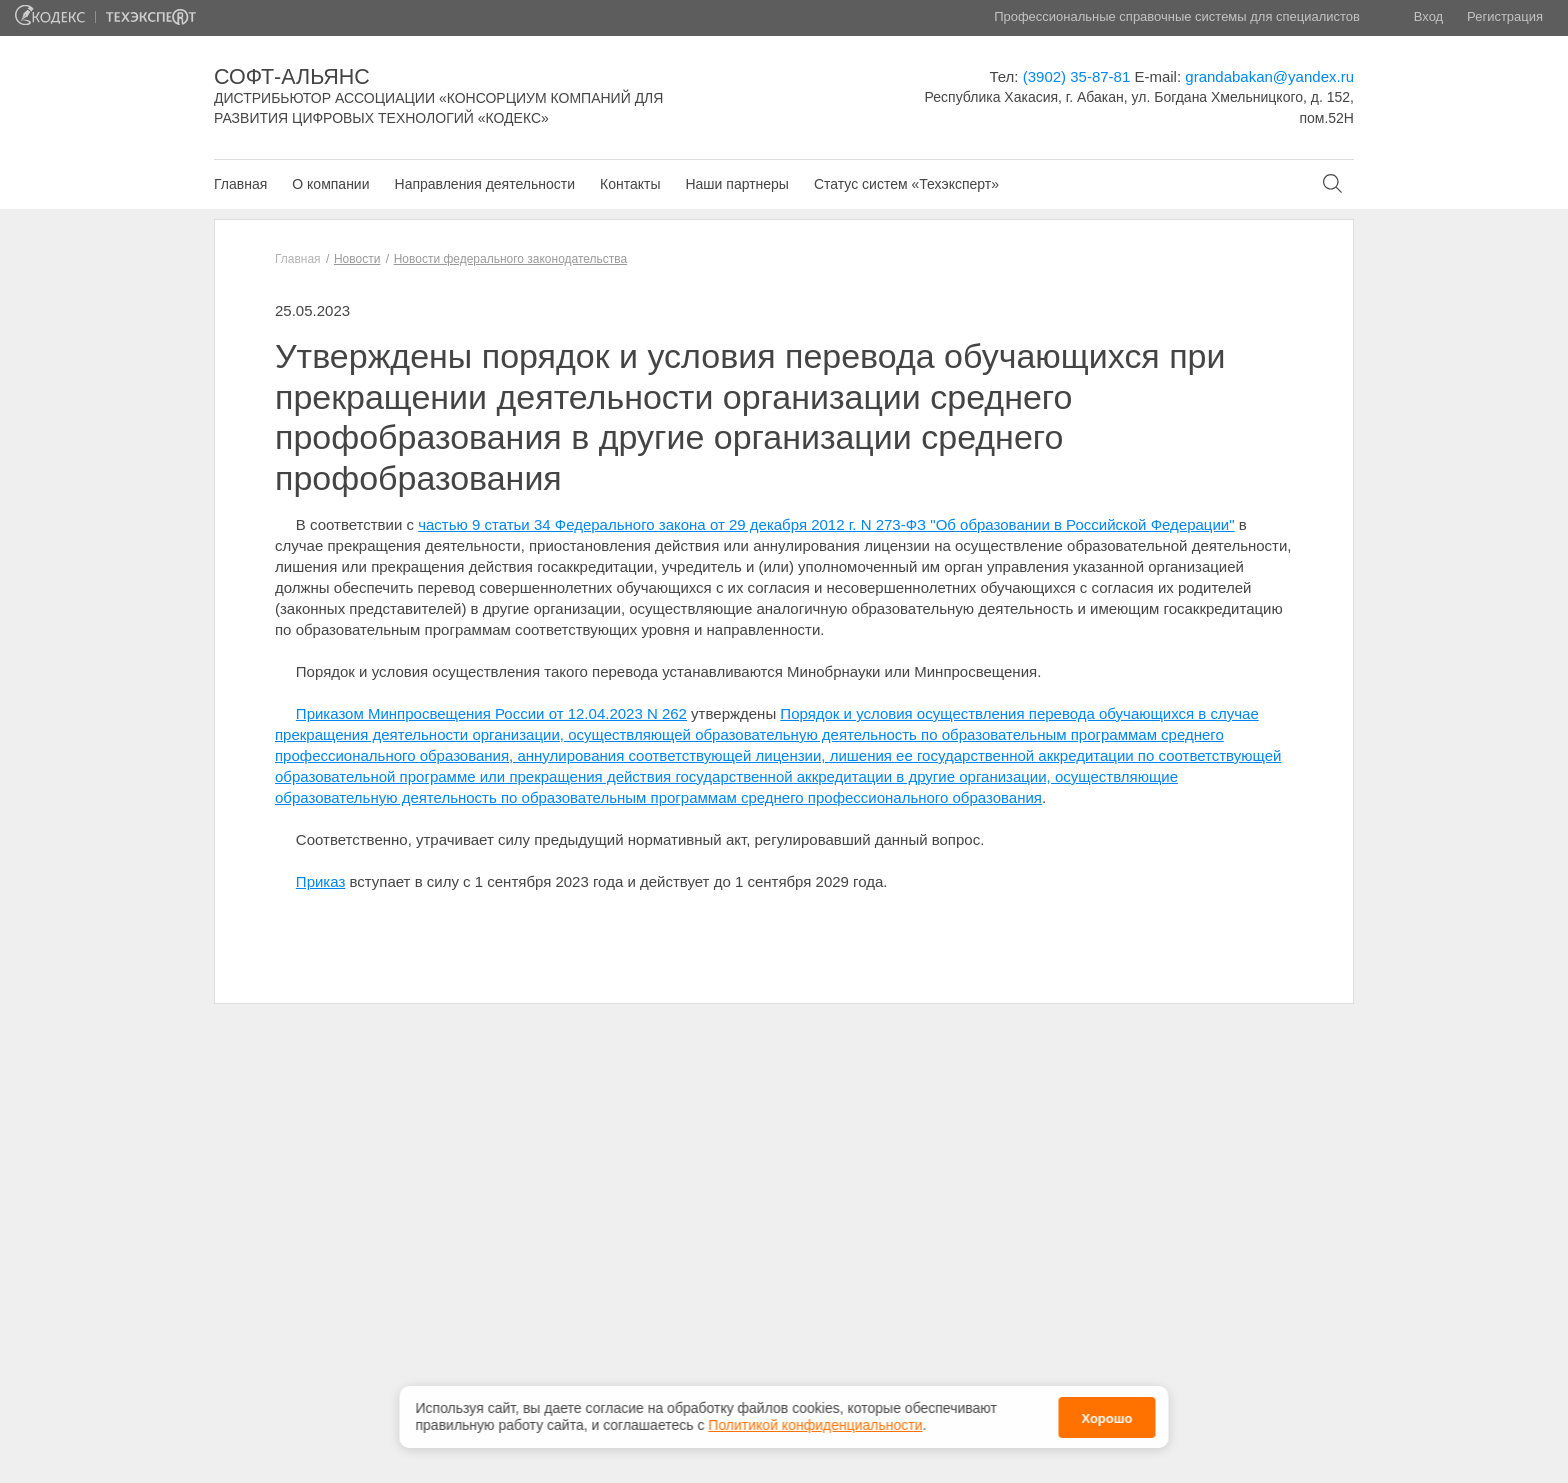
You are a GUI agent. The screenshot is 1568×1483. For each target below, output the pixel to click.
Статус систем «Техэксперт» (906, 184)
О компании (330, 184)
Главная (240, 184)
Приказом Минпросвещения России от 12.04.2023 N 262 (491, 713)
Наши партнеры (736, 184)
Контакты (630, 184)
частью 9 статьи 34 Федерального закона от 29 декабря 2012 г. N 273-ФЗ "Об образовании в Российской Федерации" (826, 524)
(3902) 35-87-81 (1077, 76)
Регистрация (1505, 16)
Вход (1428, 16)
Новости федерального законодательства (510, 259)
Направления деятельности (485, 184)
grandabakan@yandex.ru (1269, 76)
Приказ (320, 881)
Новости (357, 259)
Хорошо (1106, 1416)
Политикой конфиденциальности (815, 1423)
